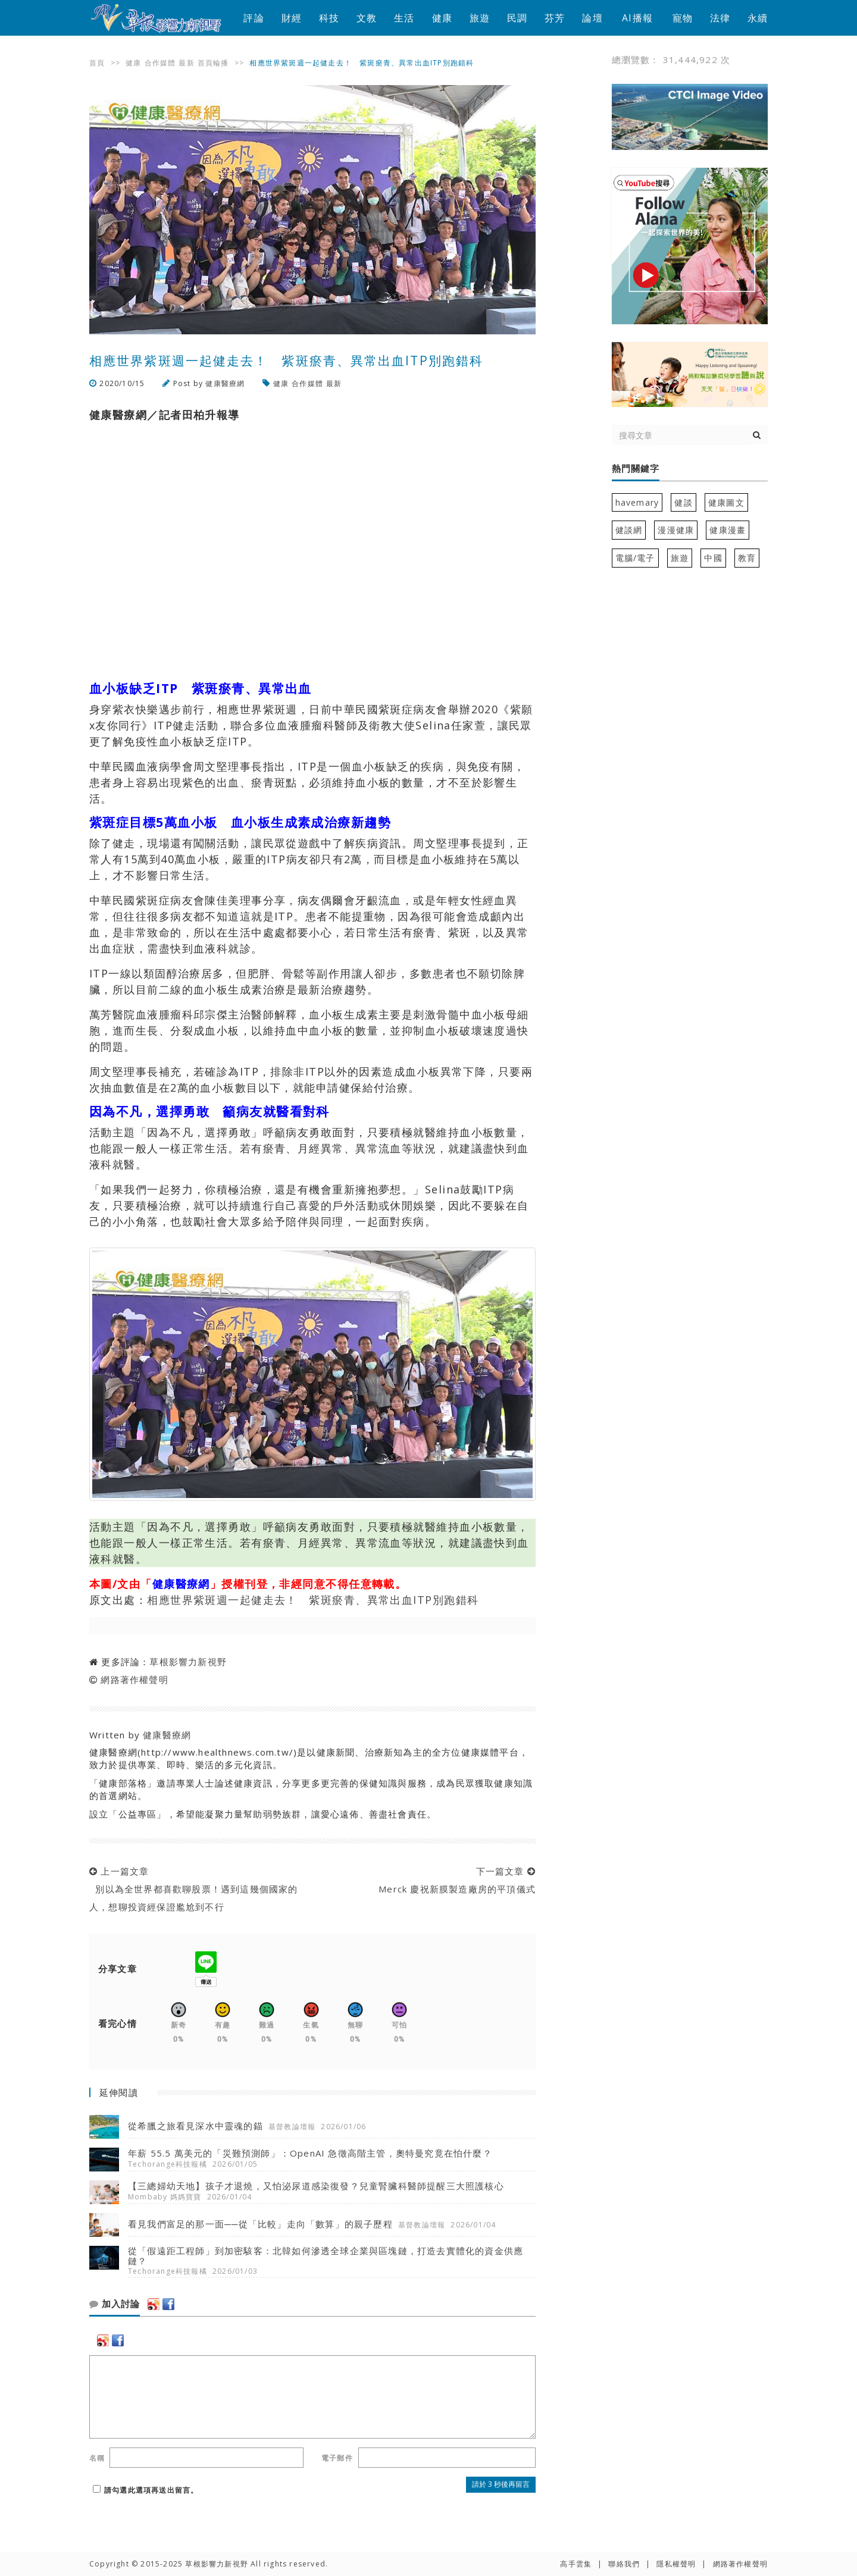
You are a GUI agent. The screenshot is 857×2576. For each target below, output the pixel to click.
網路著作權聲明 (134, 1679)
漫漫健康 (676, 529)
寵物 (683, 17)
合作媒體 (160, 63)
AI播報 (637, 17)
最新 (186, 63)
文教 (366, 17)
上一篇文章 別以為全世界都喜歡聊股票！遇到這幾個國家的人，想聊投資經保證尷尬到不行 (193, 1889)
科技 (329, 17)
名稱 (97, 2458)
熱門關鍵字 (635, 468)
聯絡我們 (624, 2564)
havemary (637, 502)
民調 (517, 17)
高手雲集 (576, 2564)
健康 (442, 17)
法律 (720, 17)
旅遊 (480, 17)
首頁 (97, 63)
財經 (292, 17)
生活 (404, 17)
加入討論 (114, 2304)
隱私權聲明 (676, 2564)
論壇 (592, 17)
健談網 (629, 529)
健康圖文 (726, 502)
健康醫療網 (225, 383)
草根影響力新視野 (188, 1662)
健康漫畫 (727, 529)
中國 (713, 557)
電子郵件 (337, 2458)
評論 (253, 17)
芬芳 (555, 17)
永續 (757, 17)
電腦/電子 (635, 557)
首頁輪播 (213, 63)
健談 (683, 502)
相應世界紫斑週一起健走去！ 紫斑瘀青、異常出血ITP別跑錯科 (312, 1600)
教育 (747, 557)
